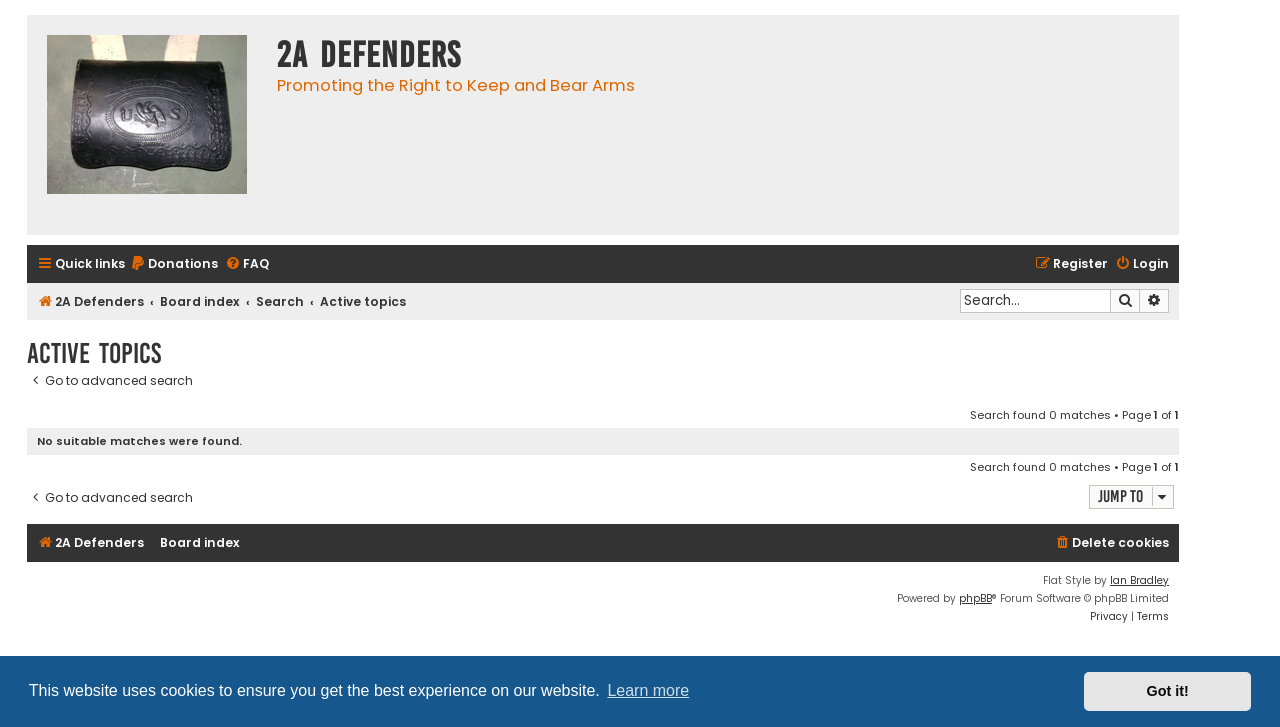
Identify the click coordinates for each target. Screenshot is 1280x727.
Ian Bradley (1139, 580)
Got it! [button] (1168, 691)
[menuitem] (174, 264)
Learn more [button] (648, 690)
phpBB (975, 598)
